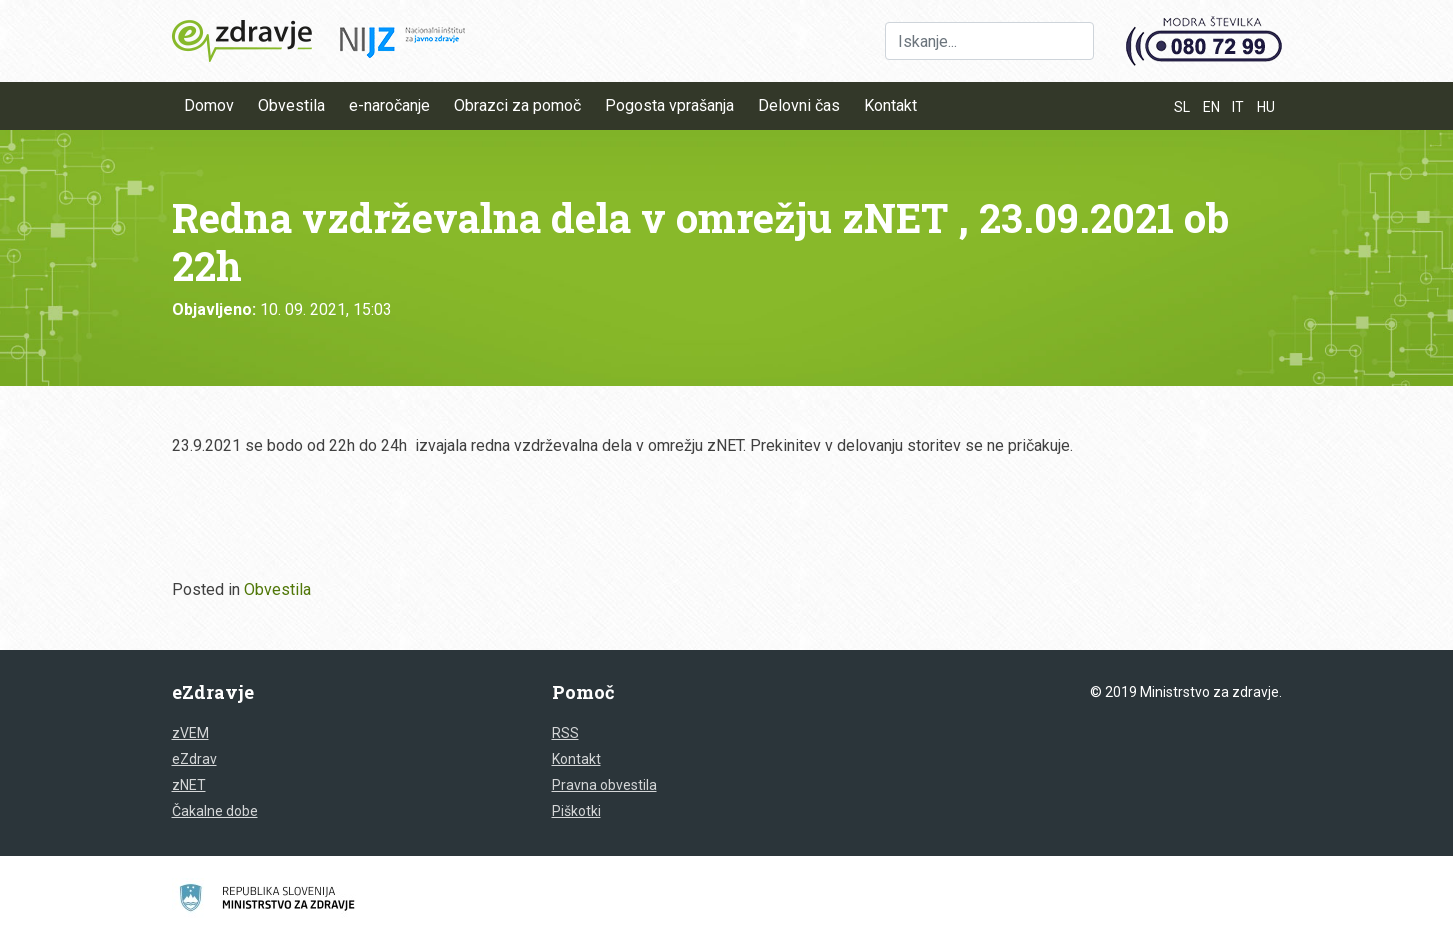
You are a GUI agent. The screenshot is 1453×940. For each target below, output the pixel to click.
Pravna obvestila (604, 785)
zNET (189, 785)
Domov (209, 105)
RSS (565, 733)
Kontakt (890, 105)
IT (1238, 107)
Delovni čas (799, 105)
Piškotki (576, 811)
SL (1182, 107)
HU (1266, 107)
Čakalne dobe (215, 811)
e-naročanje (389, 105)
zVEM (190, 733)
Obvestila (291, 105)
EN (1211, 107)
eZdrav (194, 759)
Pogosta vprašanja (669, 105)
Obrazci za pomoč (517, 105)
